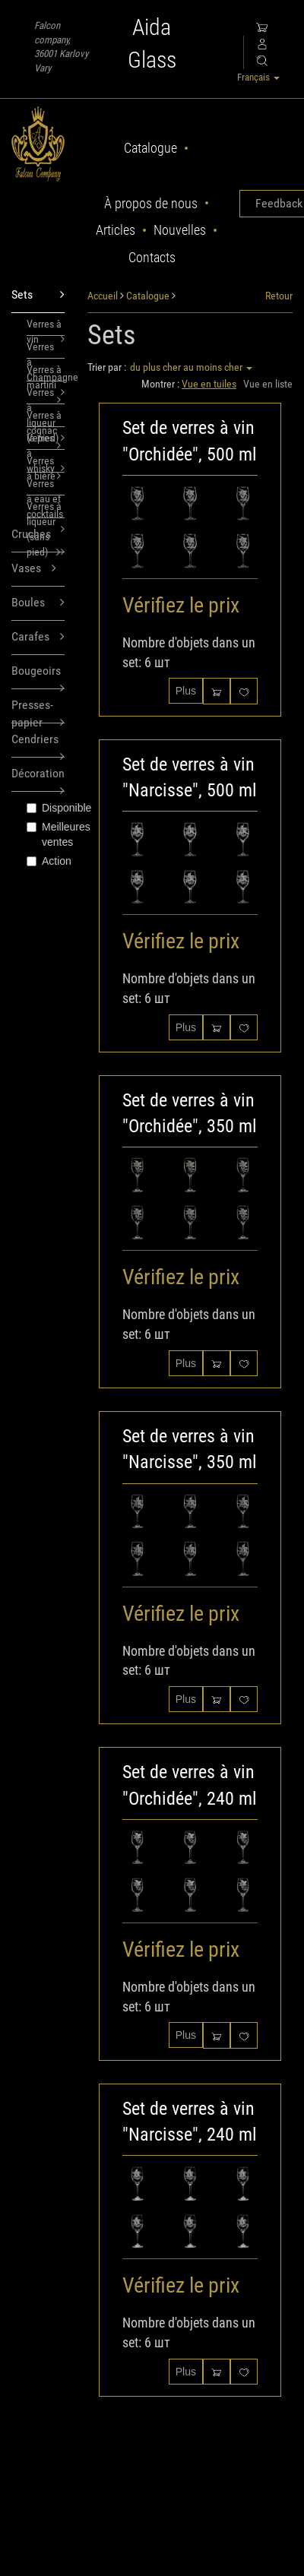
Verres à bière (44, 463)
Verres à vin (46, 327)
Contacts (152, 257)
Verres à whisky (46, 441)
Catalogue (150, 148)
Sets (38, 295)
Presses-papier (38, 710)
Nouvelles (180, 230)
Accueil (102, 296)
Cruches (36, 539)
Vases (33, 569)
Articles (115, 230)
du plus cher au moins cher (191, 367)
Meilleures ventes (46, 834)
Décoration (38, 778)
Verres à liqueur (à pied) (46, 395)
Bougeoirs (38, 676)
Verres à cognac (44, 418)
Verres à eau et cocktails (46, 486)
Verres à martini (44, 372)
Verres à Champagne (46, 349)
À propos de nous (151, 203)
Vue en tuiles (209, 384)
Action (46, 861)
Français (258, 77)
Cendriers (38, 745)
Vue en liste (268, 384)
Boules (38, 603)
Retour (279, 296)
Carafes (38, 637)
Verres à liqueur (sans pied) (46, 509)
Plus (186, 691)
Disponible (46, 808)
